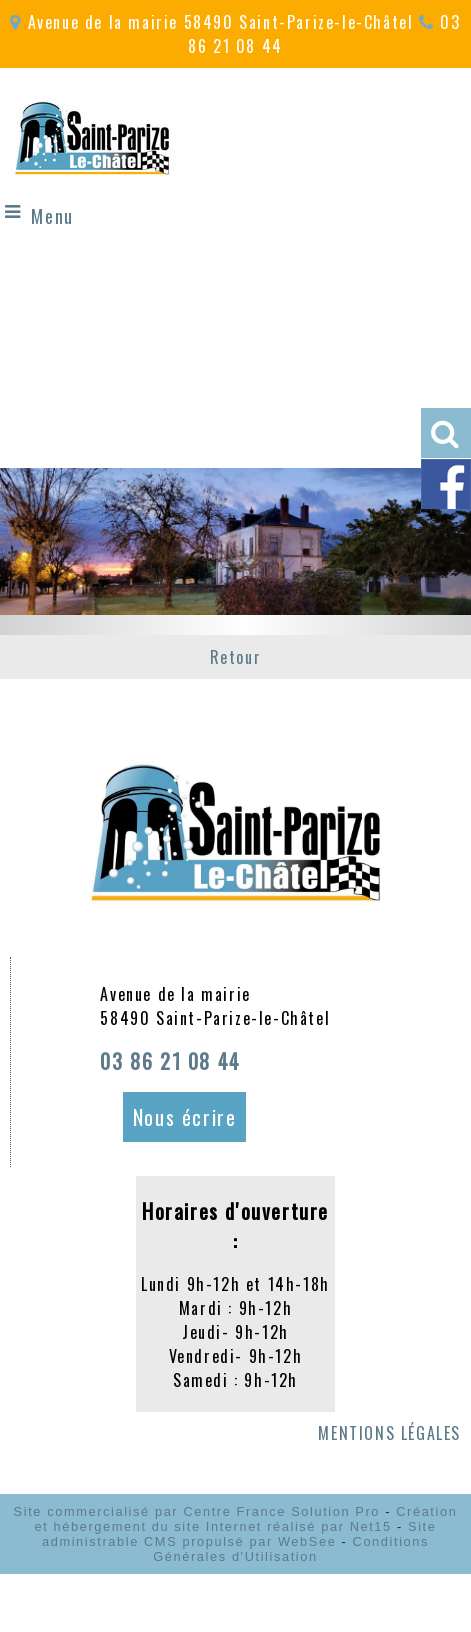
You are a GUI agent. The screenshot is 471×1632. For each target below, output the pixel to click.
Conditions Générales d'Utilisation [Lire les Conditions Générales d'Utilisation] (291, 1549)
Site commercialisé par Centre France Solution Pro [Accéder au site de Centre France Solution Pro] (197, 1511)
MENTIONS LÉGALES (389, 1433)
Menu (52, 216)
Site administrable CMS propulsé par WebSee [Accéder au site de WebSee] (239, 1534)
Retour (236, 657)
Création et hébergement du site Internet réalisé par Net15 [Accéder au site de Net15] (246, 1519)
